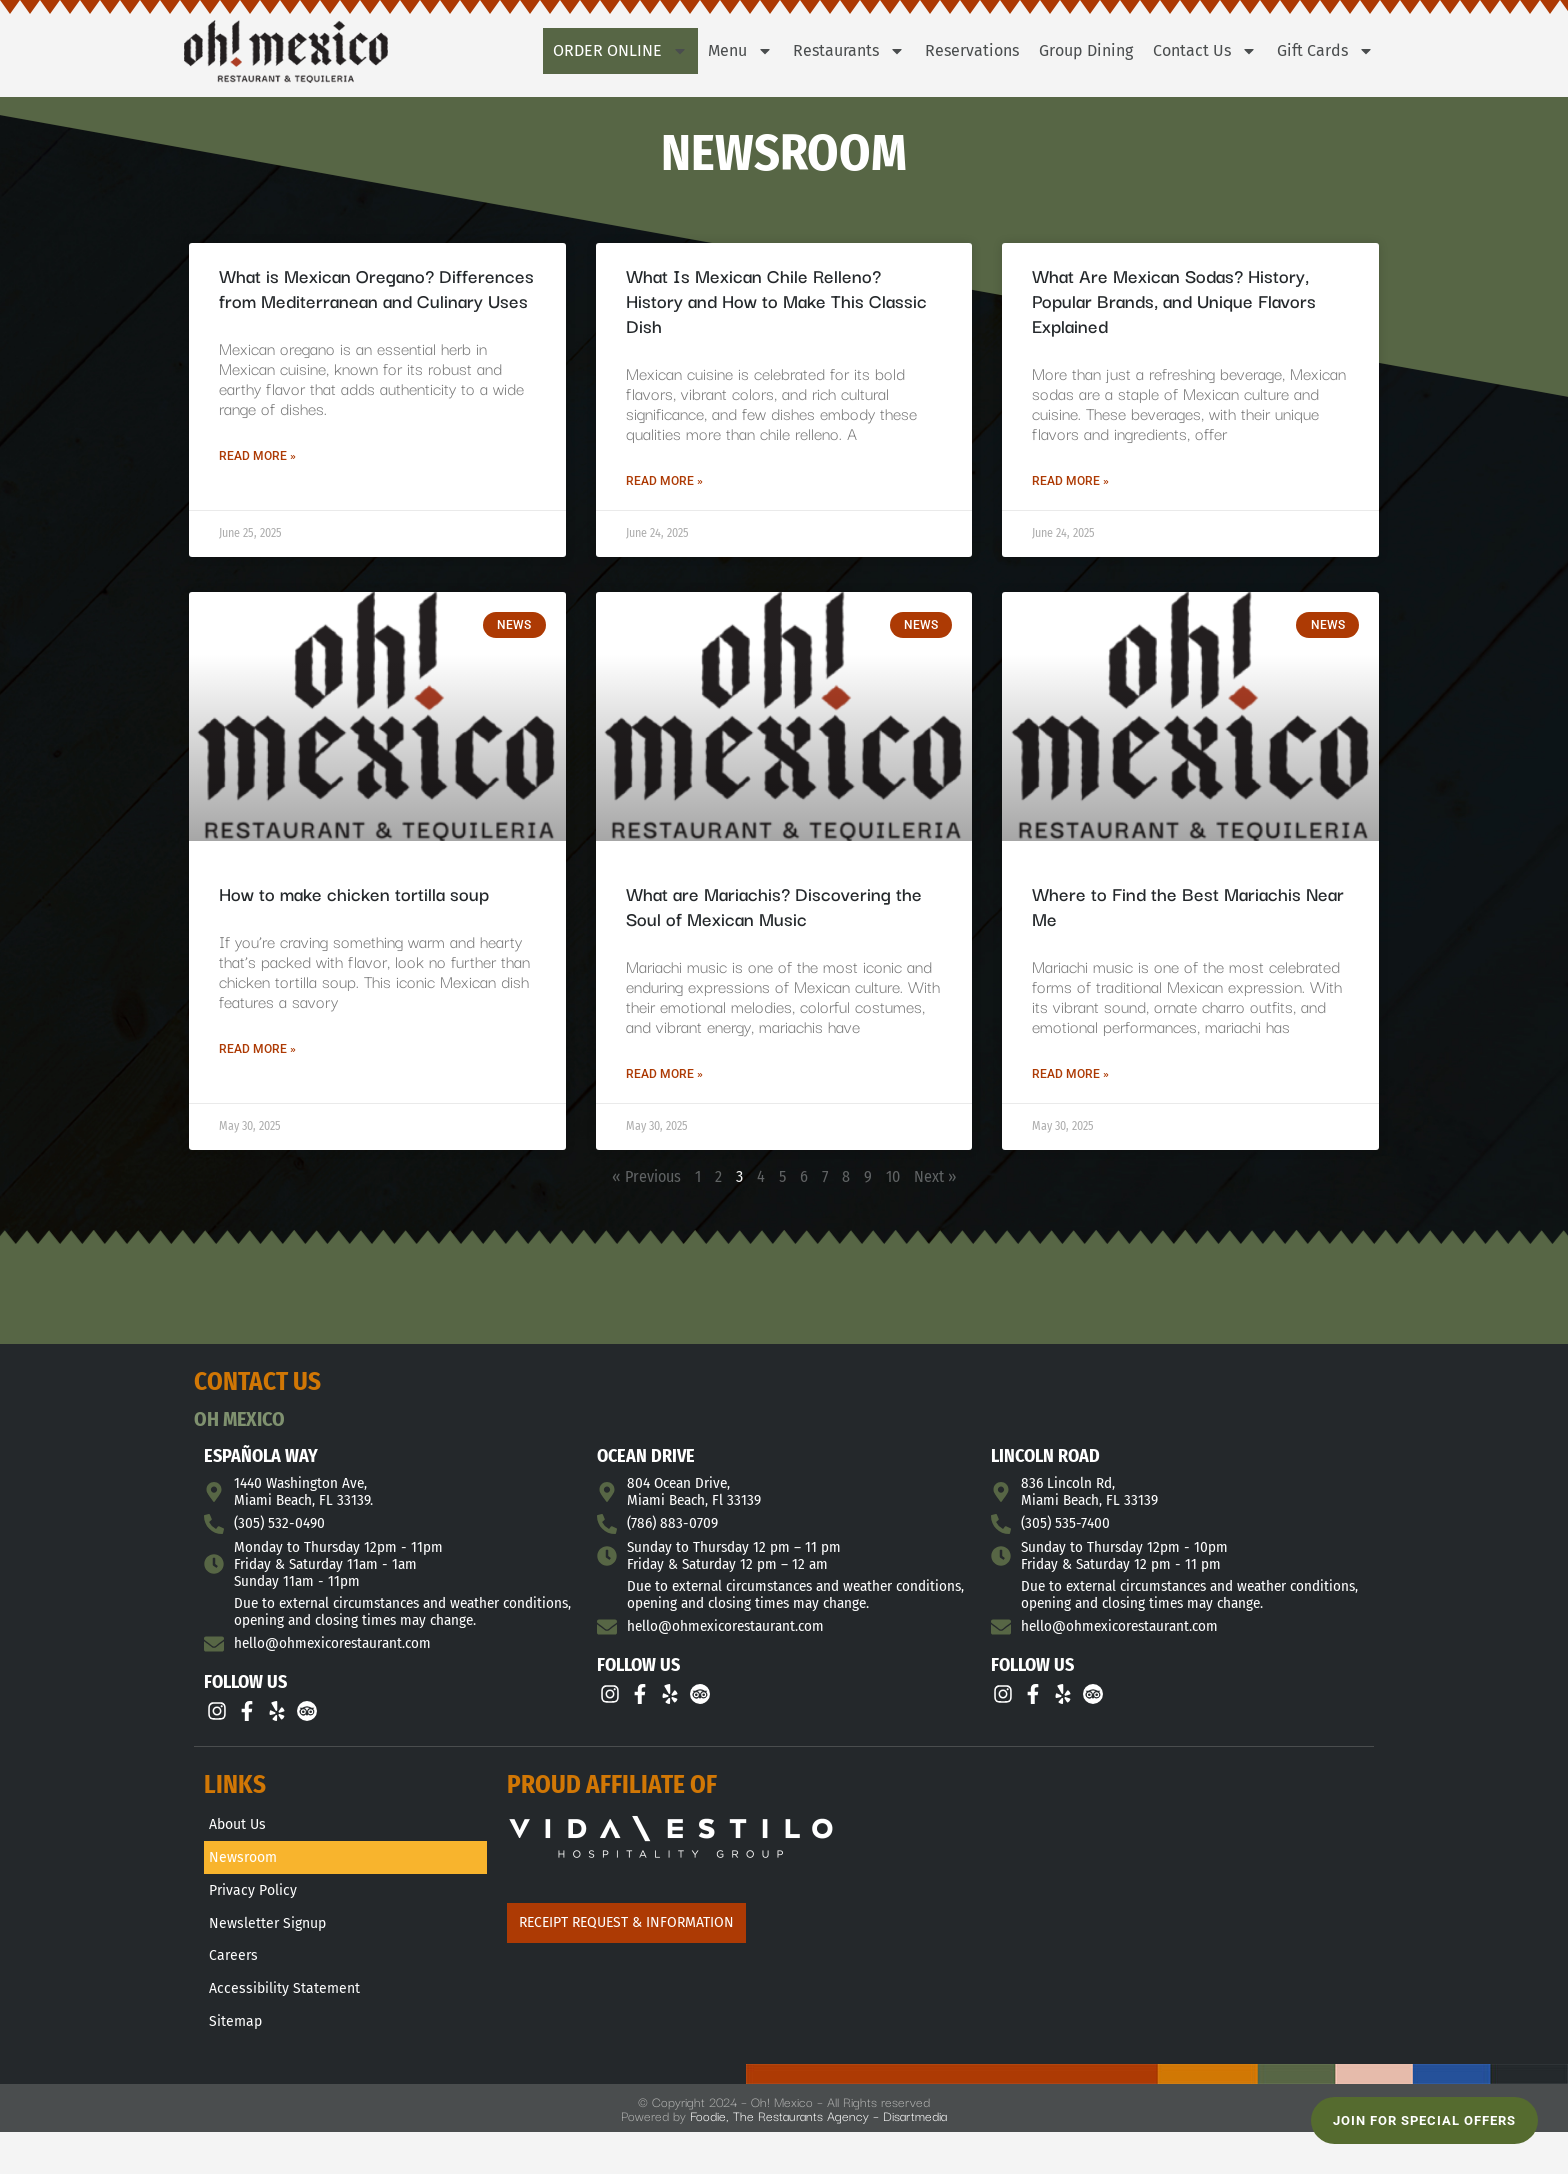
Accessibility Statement (284, 2006)
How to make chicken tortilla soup (354, 893)
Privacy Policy (253, 1898)
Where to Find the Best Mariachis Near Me (1188, 905)
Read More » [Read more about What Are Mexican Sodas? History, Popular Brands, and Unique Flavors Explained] (1070, 481)
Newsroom (243, 1862)
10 (893, 1176)
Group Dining (1086, 50)
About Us (237, 1826)
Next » (935, 1176)
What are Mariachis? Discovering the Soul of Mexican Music (774, 905)
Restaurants (849, 51)
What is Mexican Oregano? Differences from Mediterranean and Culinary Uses (376, 287)
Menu (740, 51)
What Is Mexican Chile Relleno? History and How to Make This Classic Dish (776, 300)
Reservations (972, 50)
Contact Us (1205, 51)
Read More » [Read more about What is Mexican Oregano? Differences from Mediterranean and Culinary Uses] (257, 456)
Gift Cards (1325, 51)
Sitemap (235, 2042)
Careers (233, 1970)
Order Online (620, 51)
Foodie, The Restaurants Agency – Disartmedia (818, 2137)
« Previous (646, 1176)
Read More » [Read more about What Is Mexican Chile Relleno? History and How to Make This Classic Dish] (664, 481)
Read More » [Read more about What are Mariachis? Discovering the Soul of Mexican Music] (664, 1074)
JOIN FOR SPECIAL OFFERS (1424, 2120)
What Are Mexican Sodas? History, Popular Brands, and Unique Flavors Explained (1174, 300)
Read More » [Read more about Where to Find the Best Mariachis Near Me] (1070, 1074)
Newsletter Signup (267, 1934)
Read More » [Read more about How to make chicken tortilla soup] (257, 1049)
